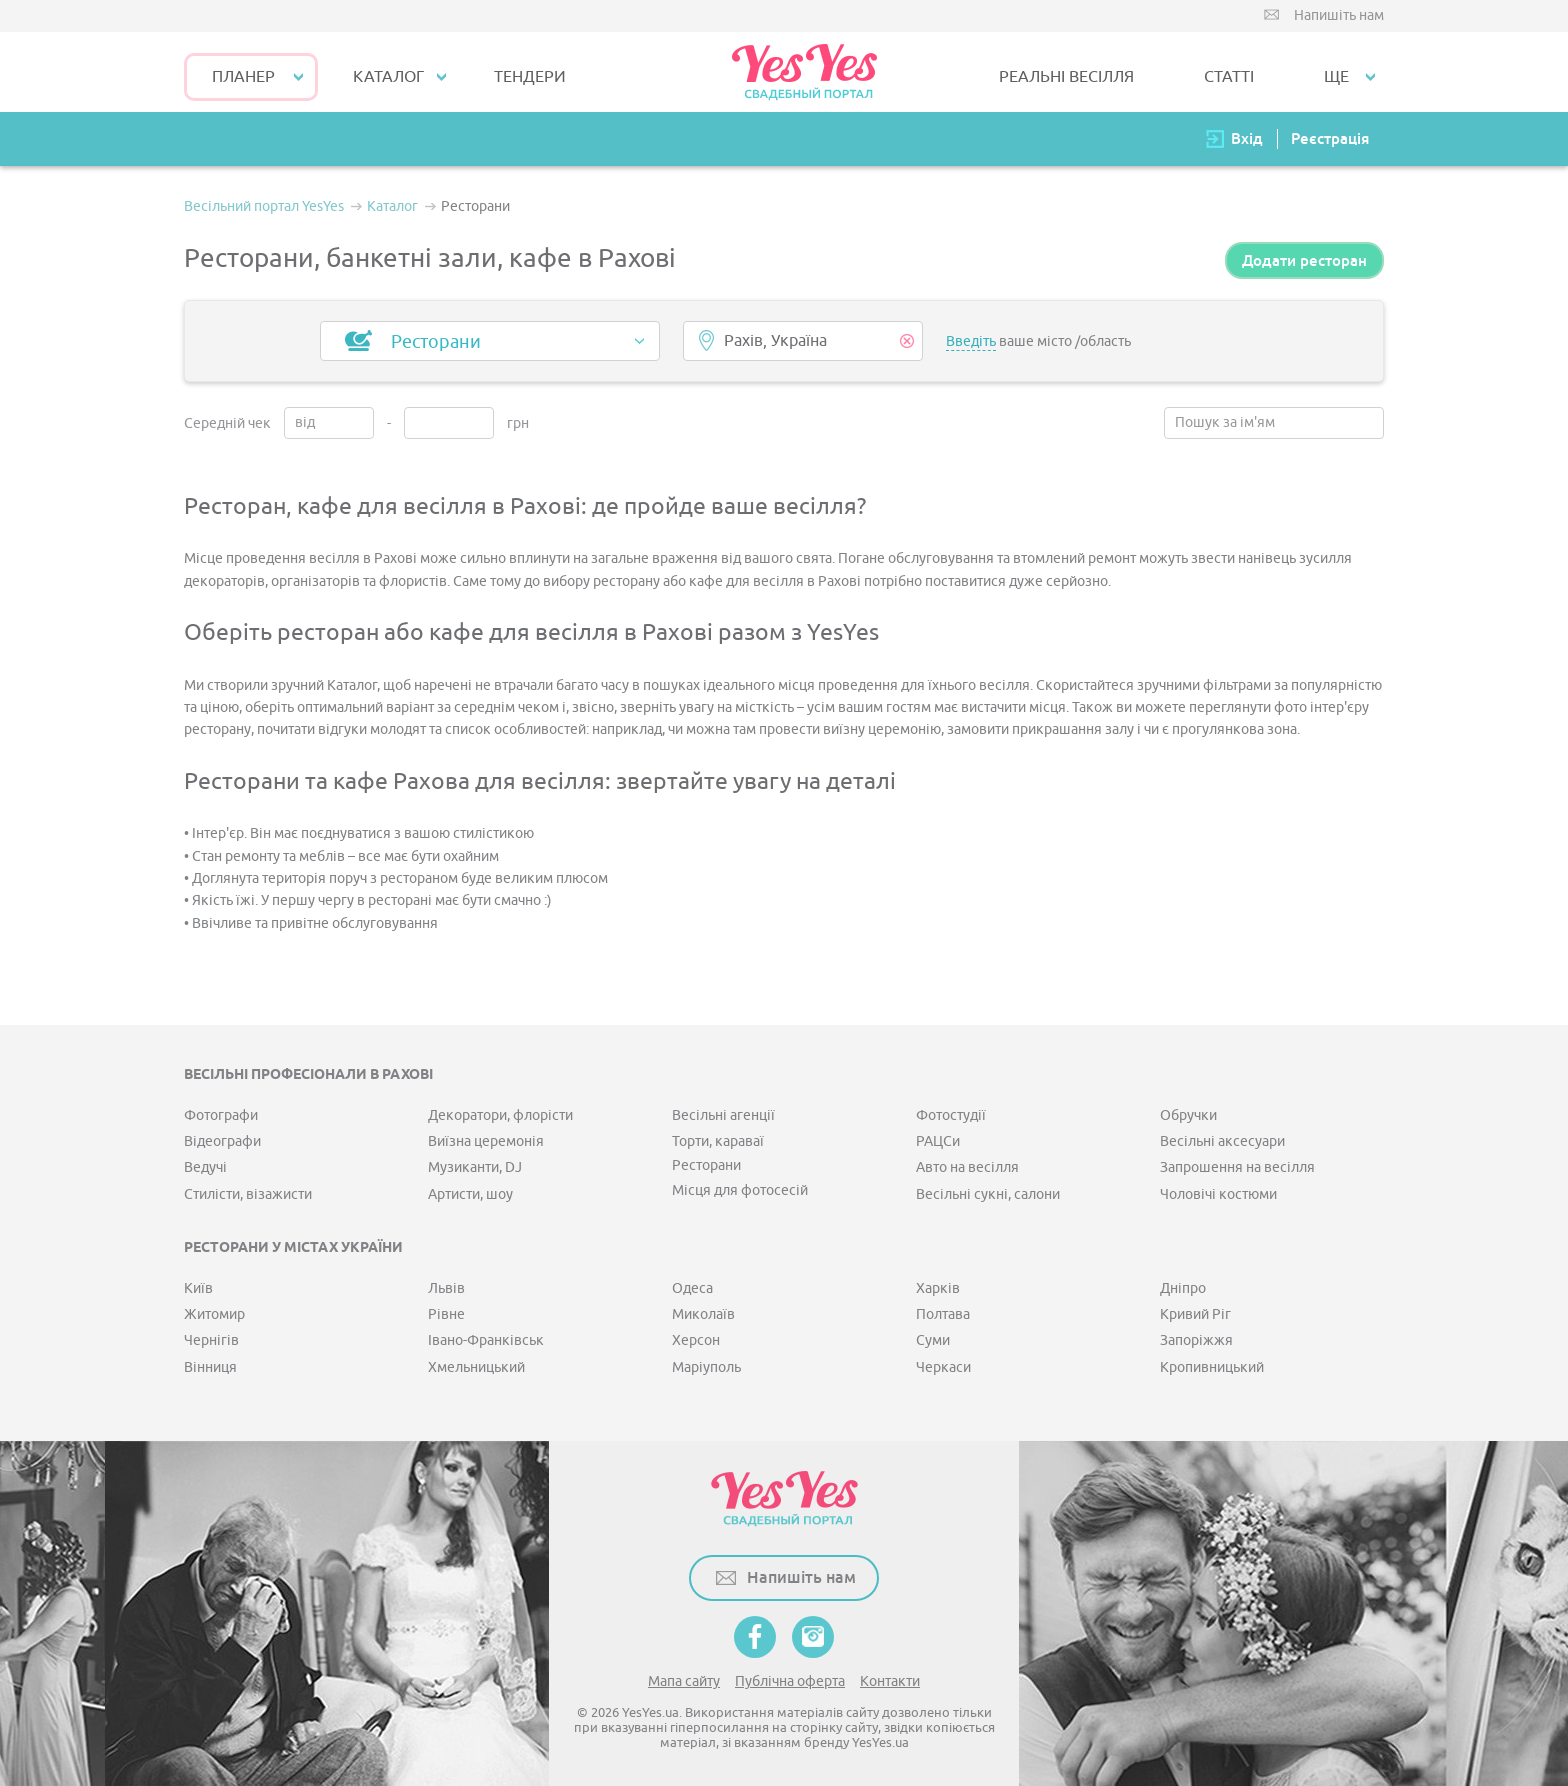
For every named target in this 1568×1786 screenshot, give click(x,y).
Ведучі (205, 1167)
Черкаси (943, 1367)
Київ (198, 1288)
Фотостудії (951, 1115)
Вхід (1247, 138)
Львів (446, 1288)
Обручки (1188, 1115)
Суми (933, 1340)
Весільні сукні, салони (988, 1194)
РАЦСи (938, 1141)
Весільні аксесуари (1222, 1141)
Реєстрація (1330, 138)
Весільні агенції (723, 1115)
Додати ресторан (1304, 260)
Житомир (214, 1314)
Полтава (943, 1314)
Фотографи (221, 1115)
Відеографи (222, 1141)
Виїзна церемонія (486, 1141)
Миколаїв (703, 1314)
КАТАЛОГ (388, 77)
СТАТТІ (1229, 77)
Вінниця (210, 1367)
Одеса (692, 1288)
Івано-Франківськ (486, 1340)
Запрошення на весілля (1237, 1167)
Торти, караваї (718, 1141)
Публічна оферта (790, 1681)
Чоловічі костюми (1218, 1194)
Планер (243, 77)
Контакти (890, 1681)
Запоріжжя (1196, 1340)
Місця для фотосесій (740, 1190)
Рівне (446, 1314)
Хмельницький (476, 1367)
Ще (1336, 77)
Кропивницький (1212, 1367)
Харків (938, 1288)
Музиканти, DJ (475, 1167)
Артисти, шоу (470, 1194)
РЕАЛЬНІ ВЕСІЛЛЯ (1066, 77)
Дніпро (1183, 1288)
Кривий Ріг (1195, 1314)
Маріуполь (706, 1367)
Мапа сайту (684, 1681)
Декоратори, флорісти (500, 1115)
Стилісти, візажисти (248, 1194)
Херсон (696, 1340)
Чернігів (211, 1340)
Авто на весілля (967, 1167)
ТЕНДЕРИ (530, 77)
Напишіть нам (1339, 15)
